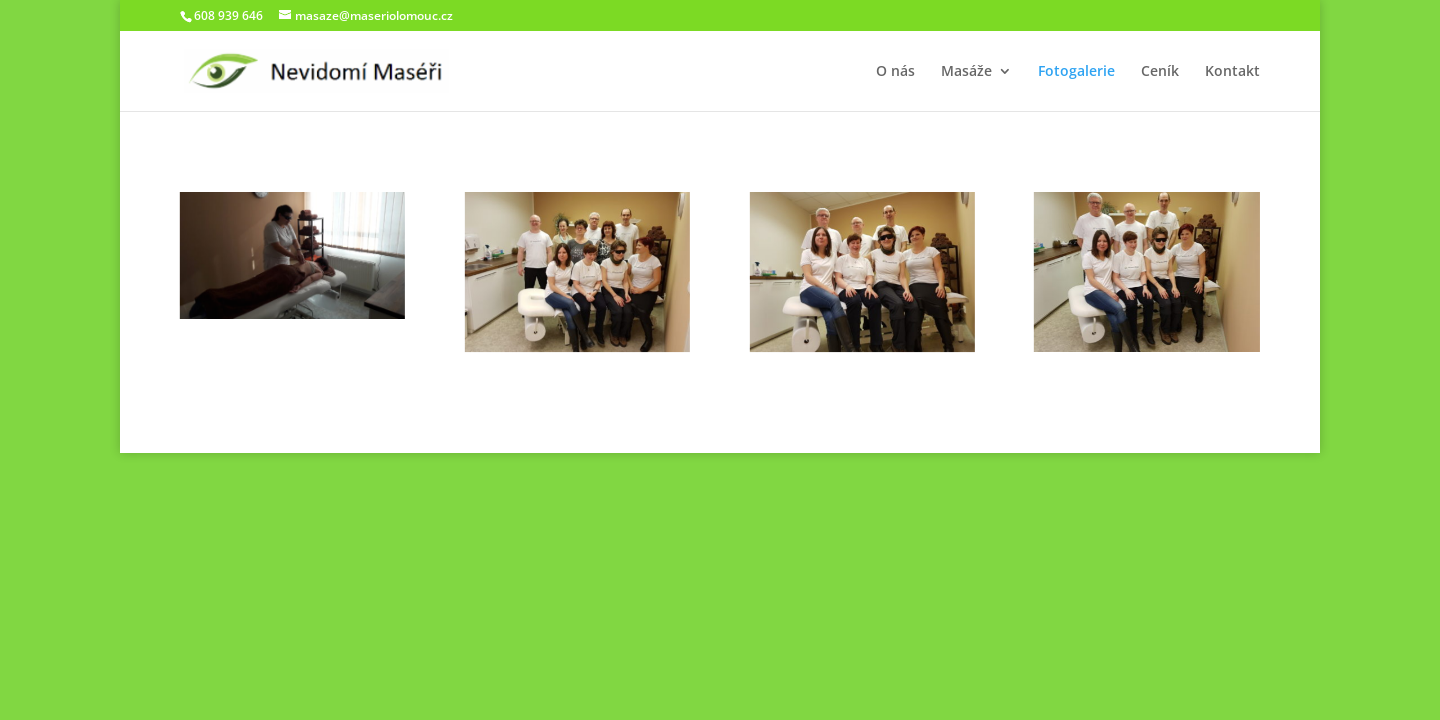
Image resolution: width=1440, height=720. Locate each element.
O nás (895, 72)
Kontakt (1232, 72)
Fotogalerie (1076, 72)
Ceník (1160, 72)
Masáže (966, 72)
